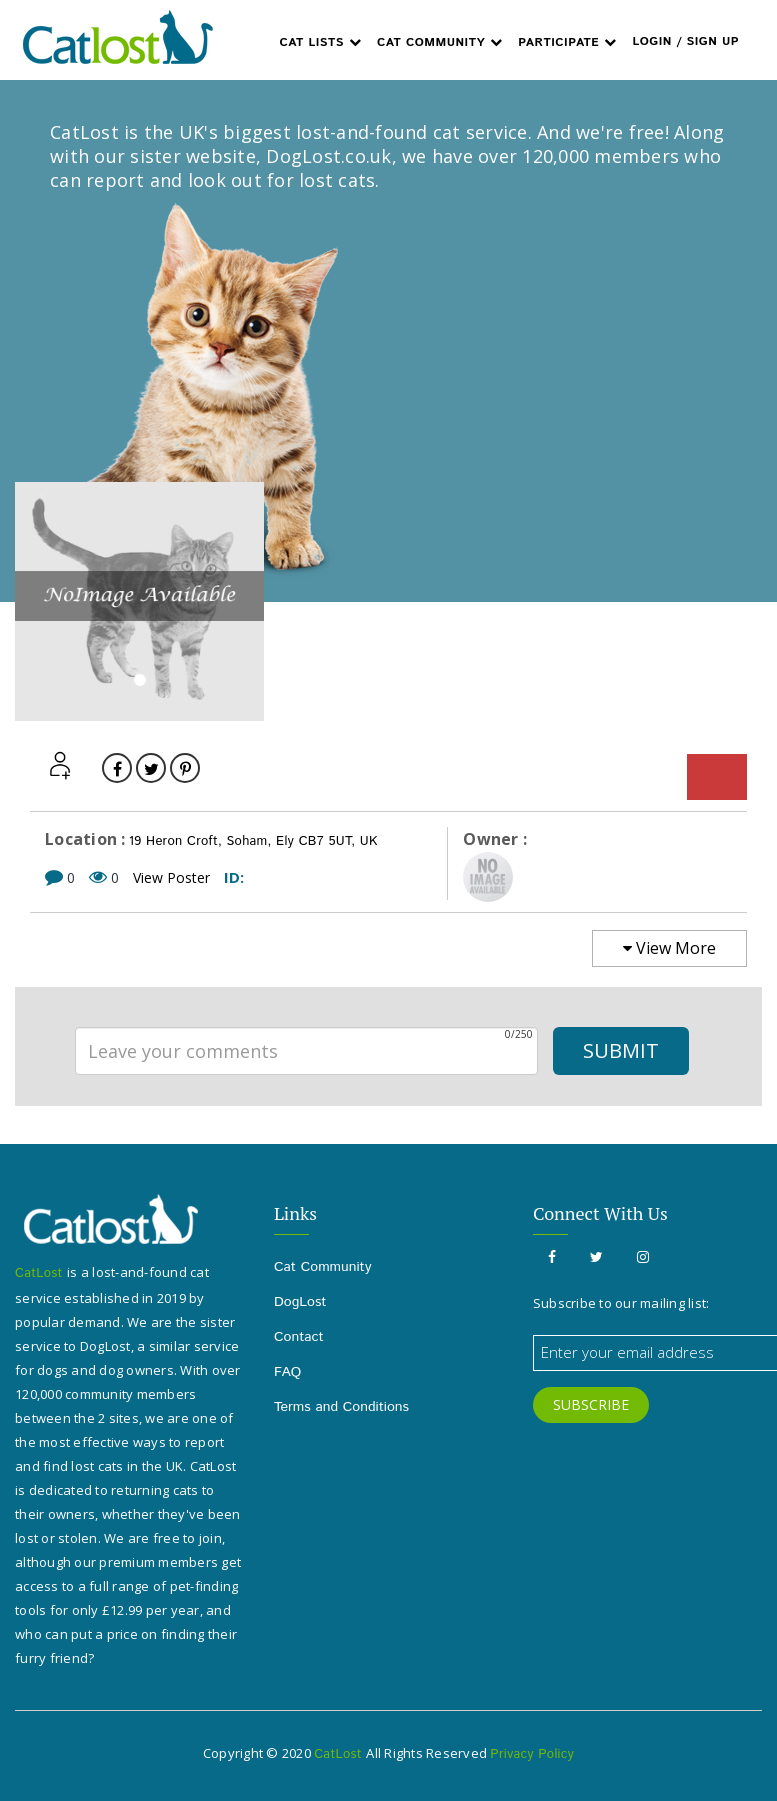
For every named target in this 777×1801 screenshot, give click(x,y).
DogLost (300, 1302)
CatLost (41, 1273)
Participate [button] (567, 42)
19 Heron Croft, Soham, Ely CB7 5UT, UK (253, 841)
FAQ (287, 1372)
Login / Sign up (685, 41)
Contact (299, 1337)
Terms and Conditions (341, 1407)
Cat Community (323, 1267)
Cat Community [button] (439, 42)
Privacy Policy (532, 1754)
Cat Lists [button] (320, 42)
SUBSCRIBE (591, 1404)
